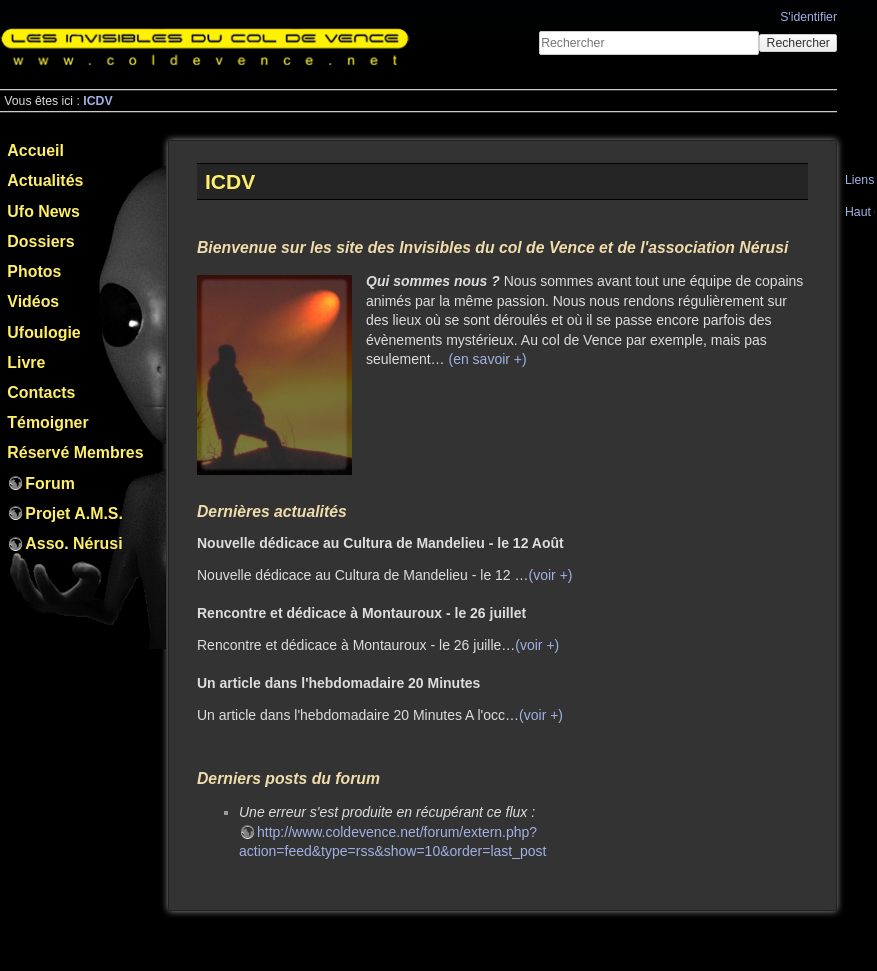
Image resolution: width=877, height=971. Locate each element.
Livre (26, 362)
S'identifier (808, 17)
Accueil (35, 150)
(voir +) (551, 575)
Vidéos (33, 301)
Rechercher (798, 43)
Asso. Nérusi (73, 543)
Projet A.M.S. (74, 513)
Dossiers (40, 241)
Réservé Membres (75, 452)
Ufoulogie (43, 332)
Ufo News (43, 211)
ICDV (97, 101)
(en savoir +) (487, 359)
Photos (34, 271)
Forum (49, 483)
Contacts (41, 392)
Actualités (45, 180)
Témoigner (47, 422)
